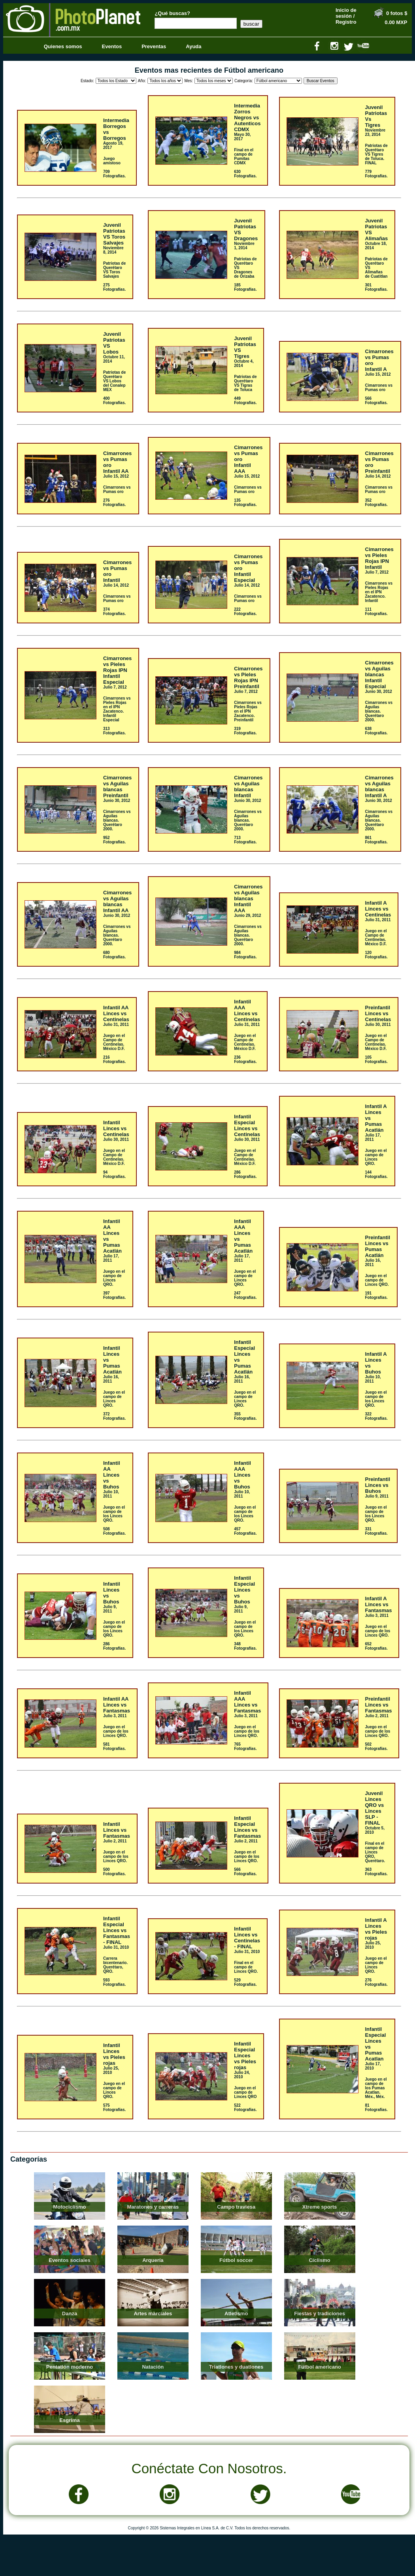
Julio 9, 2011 (377, 1496)
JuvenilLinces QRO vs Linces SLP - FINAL (374, 1808)
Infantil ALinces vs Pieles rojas (376, 1929)
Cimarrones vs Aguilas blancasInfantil (248, 786)
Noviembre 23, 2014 (375, 132)
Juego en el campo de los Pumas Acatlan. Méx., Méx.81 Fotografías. (376, 2094)
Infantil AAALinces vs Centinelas (247, 1010)
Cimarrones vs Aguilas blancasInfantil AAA (248, 898)
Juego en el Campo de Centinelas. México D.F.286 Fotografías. (245, 1163)
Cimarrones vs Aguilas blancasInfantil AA (117, 901)
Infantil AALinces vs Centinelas (116, 1013)
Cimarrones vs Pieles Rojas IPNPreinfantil (248, 677)
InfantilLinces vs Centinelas (116, 1128)
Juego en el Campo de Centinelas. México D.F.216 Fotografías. (114, 1048)
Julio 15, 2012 (378, 374)
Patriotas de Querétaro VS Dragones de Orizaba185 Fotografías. (245, 274)
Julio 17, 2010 (373, 2066)
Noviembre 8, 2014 (113, 250)
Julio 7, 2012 (377, 572)
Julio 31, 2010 (116, 1947)
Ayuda (193, 46)
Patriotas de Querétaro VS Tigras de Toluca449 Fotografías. (245, 389)
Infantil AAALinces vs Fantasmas (247, 1702)
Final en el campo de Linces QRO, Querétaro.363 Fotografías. (376, 1858)
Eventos (112, 46)
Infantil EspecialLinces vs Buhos (244, 1590)
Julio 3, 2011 (377, 1615)
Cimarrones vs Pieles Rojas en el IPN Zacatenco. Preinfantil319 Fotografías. (247, 717)
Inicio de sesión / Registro (346, 16)
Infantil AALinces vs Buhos (111, 1475)
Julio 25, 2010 (373, 1945)
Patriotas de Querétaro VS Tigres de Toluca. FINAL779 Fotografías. (376, 160)
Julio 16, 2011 (373, 1262)
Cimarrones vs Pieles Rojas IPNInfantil (379, 558)
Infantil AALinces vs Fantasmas (116, 1705)
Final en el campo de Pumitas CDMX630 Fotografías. (245, 163)
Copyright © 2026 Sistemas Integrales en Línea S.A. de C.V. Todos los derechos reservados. (209, 2528)
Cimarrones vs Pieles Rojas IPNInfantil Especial (117, 670)
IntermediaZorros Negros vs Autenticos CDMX (247, 117)
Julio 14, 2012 (378, 476)
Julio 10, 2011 (373, 1379)
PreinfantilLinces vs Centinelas (378, 1013)
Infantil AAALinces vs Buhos (242, 1475)
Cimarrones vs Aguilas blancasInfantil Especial (379, 674)
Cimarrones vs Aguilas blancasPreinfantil (117, 786)
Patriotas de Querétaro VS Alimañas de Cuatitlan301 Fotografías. (376, 274)
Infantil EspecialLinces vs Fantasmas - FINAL (116, 1930)
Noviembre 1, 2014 (244, 245)
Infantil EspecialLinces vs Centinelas (247, 1125)
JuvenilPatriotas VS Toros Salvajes (114, 234)
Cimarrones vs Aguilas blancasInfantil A (379, 786)
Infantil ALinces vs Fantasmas (378, 1604)
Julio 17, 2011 (373, 1137)
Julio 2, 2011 (377, 1716)
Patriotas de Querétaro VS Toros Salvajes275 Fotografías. (114, 276)
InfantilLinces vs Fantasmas (116, 1830)
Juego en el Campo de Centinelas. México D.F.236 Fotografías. (245, 1048)
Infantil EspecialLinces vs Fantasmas (247, 1827)
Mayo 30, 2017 (242, 136)
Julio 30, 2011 (378, 1024)
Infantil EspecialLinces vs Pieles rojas (245, 2055)
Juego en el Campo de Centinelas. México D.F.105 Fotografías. (376, 1048)
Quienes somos (63, 46)
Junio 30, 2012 (378, 691)
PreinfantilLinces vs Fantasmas (378, 1705)
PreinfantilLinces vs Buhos (377, 1485)
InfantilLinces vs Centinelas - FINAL (247, 1937)
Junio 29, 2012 (247, 915)
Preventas (153, 46)
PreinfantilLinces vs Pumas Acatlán (377, 1246)
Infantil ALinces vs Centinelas (378, 909)
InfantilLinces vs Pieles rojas (114, 2054)
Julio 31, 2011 (378, 920)
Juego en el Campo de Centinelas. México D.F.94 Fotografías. (114, 1163)
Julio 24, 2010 (242, 2074)
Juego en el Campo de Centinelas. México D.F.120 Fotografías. (376, 944)
